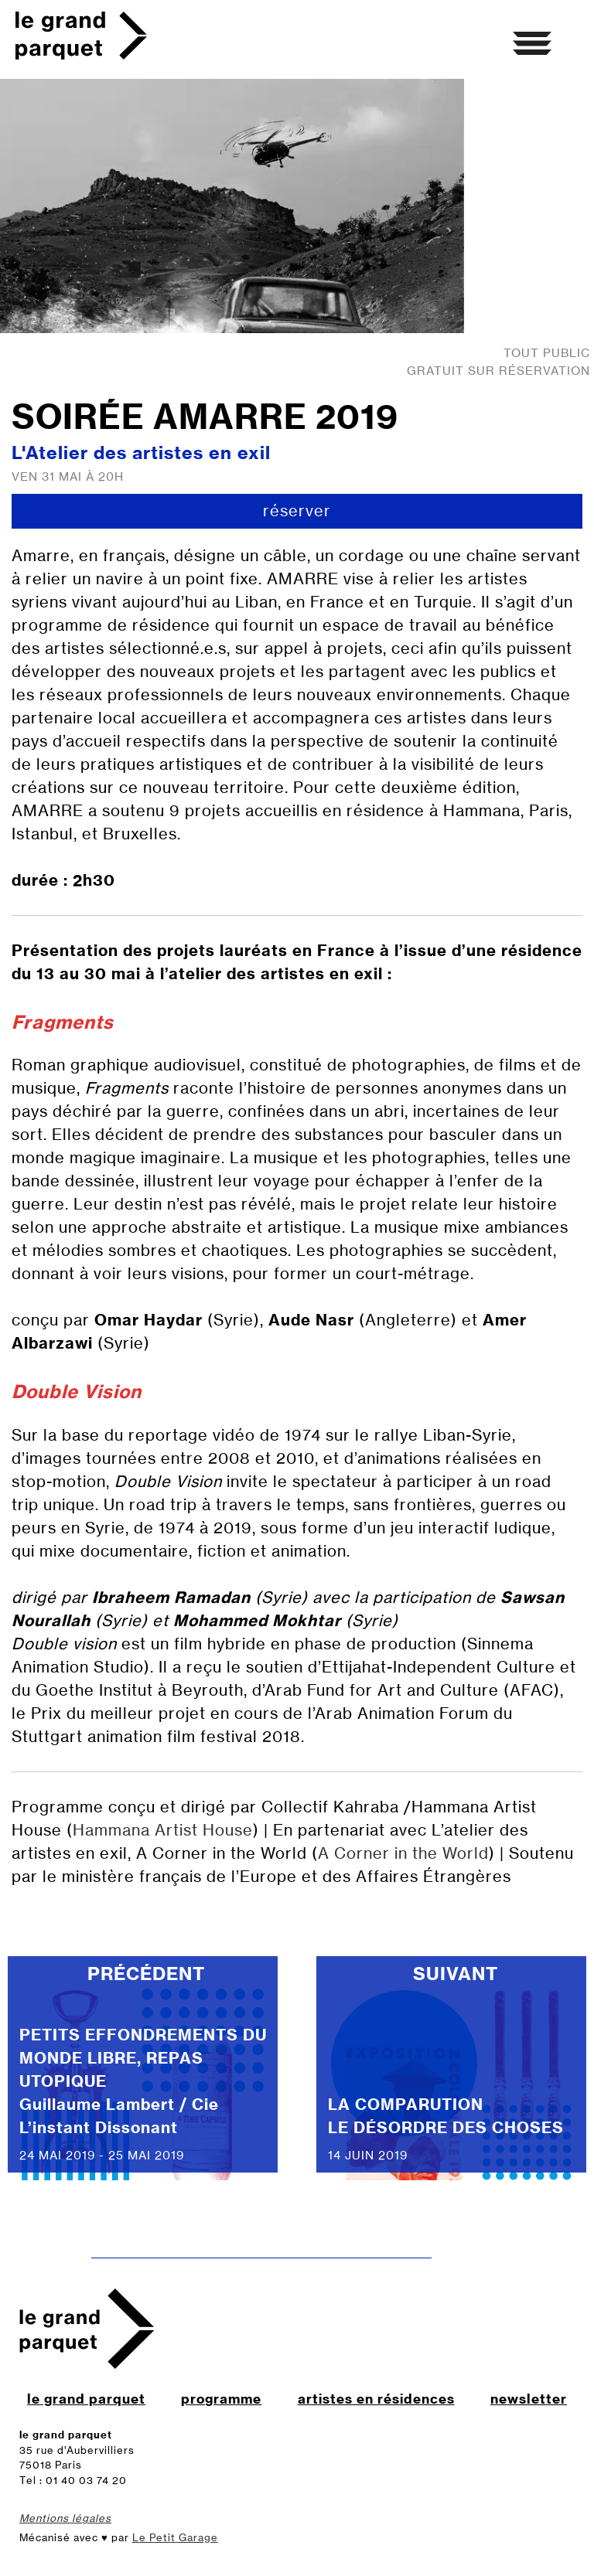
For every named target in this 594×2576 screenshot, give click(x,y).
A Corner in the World (403, 1853)
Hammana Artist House (163, 1829)
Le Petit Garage (175, 2537)
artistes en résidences (376, 2399)
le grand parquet (86, 2399)
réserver (297, 510)
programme (221, 2399)
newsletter (528, 2399)
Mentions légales (65, 2518)
